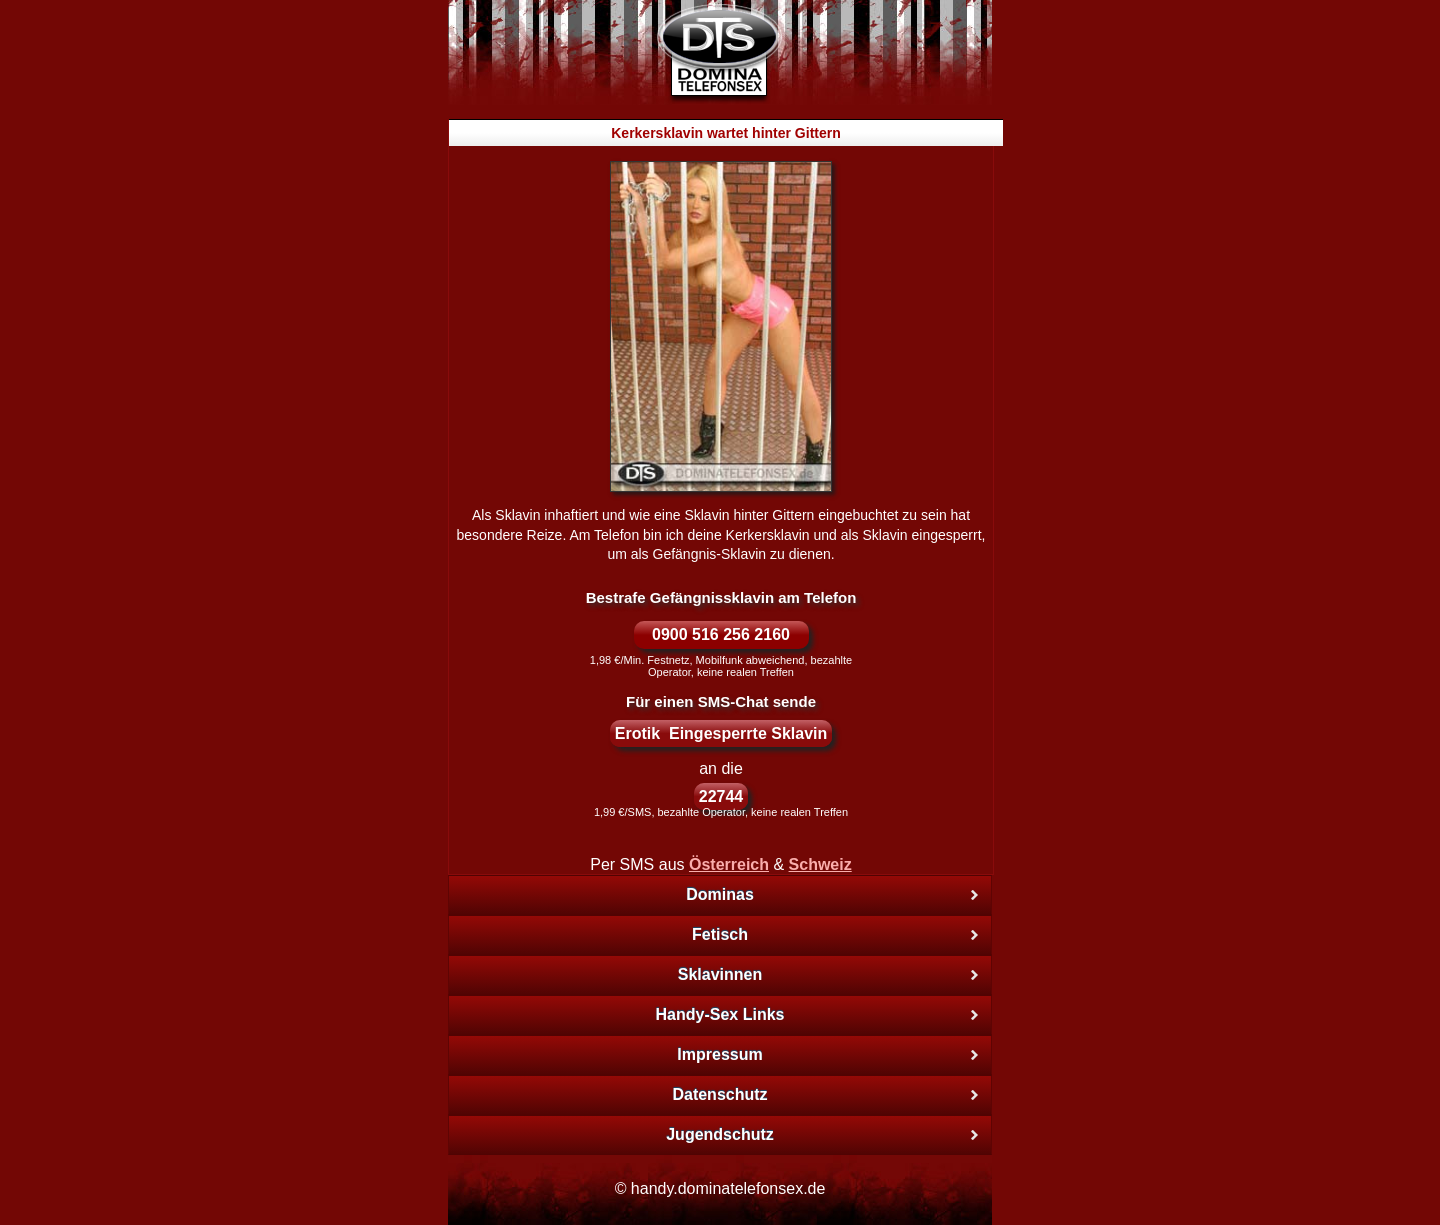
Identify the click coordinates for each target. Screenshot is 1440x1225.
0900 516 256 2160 (721, 634)
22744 (721, 796)
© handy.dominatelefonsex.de (720, 1188)
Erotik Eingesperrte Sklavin (721, 733)
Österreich (729, 864)
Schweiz (820, 864)
